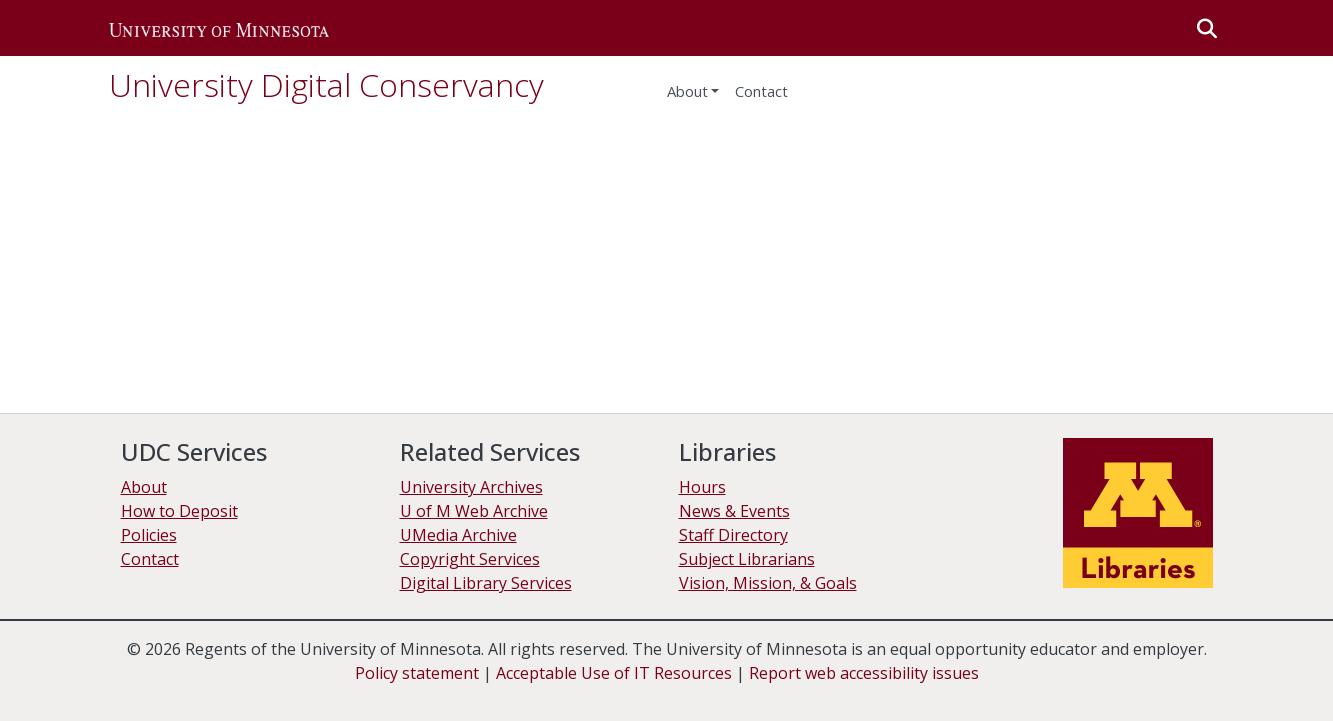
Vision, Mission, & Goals (768, 583)
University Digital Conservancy (326, 84)
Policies (149, 535)
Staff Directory (733, 535)
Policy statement (417, 673)
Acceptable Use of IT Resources (614, 673)
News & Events (734, 511)
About (144, 487)
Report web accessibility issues (864, 673)
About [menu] (687, 91)
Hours (702, 487)
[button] (219, 28)
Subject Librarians (747, 559)
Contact (761, 91)
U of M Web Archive (474, 511)
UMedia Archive (458, 535)
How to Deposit (179, 511)
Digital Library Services (486, 583)
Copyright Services (470, 559)
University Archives (471, 487)
